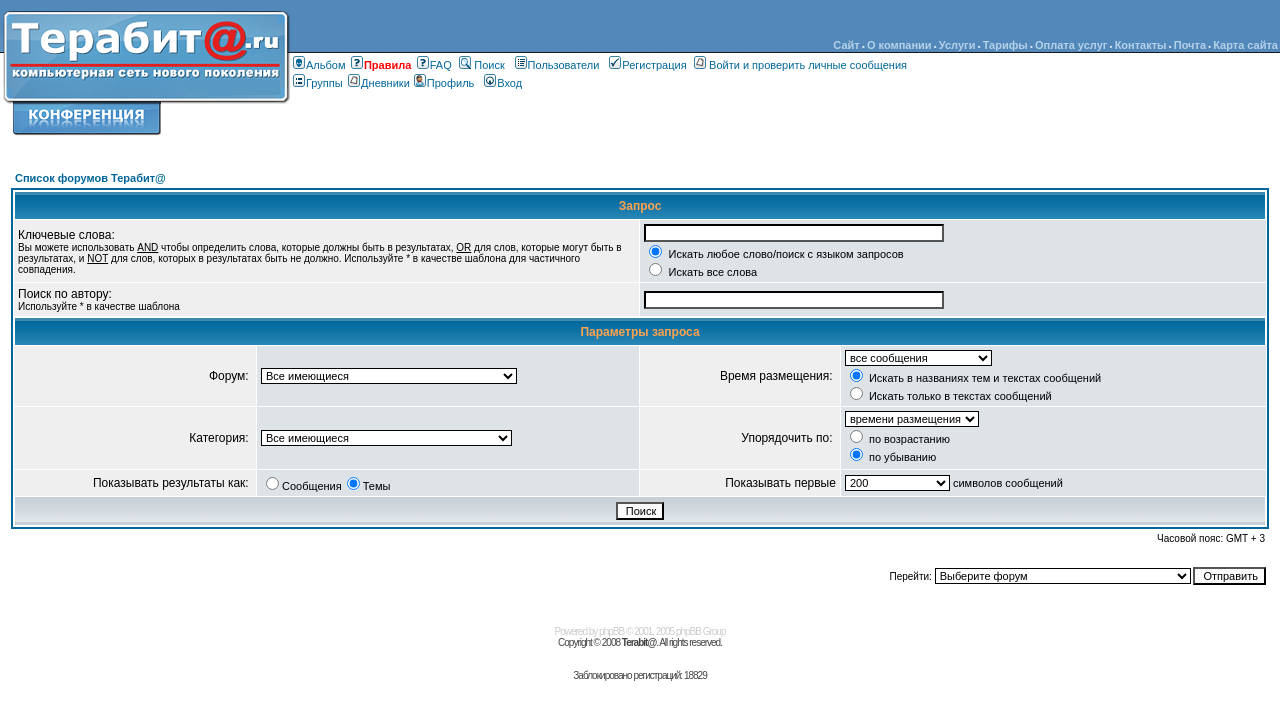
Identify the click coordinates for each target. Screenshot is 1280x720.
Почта (1190, 45)
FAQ (434, 65)
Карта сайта (1245, 45)
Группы (318, 83)
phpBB (611, 631)
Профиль (444, 83)
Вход (503, 83)
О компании (899, 45)
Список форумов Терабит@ (90, 178)
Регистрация (647, 65)
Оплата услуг (1071, 45)
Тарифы (1005, 45)
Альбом (319, 65)
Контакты (1141, 45)
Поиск (481, 65)
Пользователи (557, 65)
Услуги (957, 45)
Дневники (380, 83)
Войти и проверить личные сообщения (800, 65)
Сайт (846, 45)
